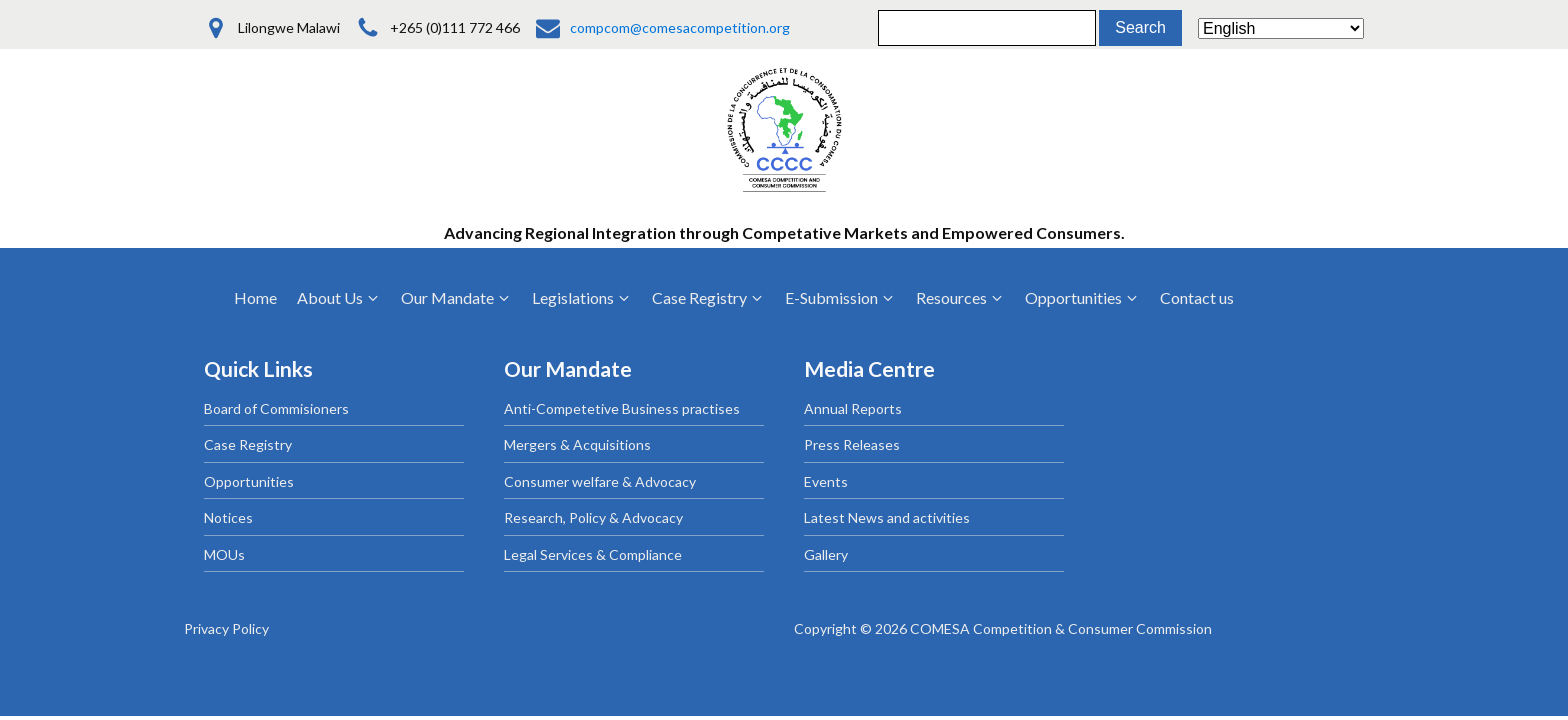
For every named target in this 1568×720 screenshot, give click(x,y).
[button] (339, 298)
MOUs (224, 554)
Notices (228, 517)
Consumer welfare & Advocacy (600, 481)
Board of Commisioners (276, 408)
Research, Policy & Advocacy (593, 517)
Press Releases (852, 444)
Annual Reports (853, 408)
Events (826, 481)
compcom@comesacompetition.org (680, 27)
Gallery (826, 554)
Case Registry (248, 444)
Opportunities (249, 481)
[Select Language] (1281, 28)
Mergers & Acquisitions (577, 444)
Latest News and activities (887, 517)
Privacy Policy (226, 628)
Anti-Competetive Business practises (622, 408)
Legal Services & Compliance (593, 554)
